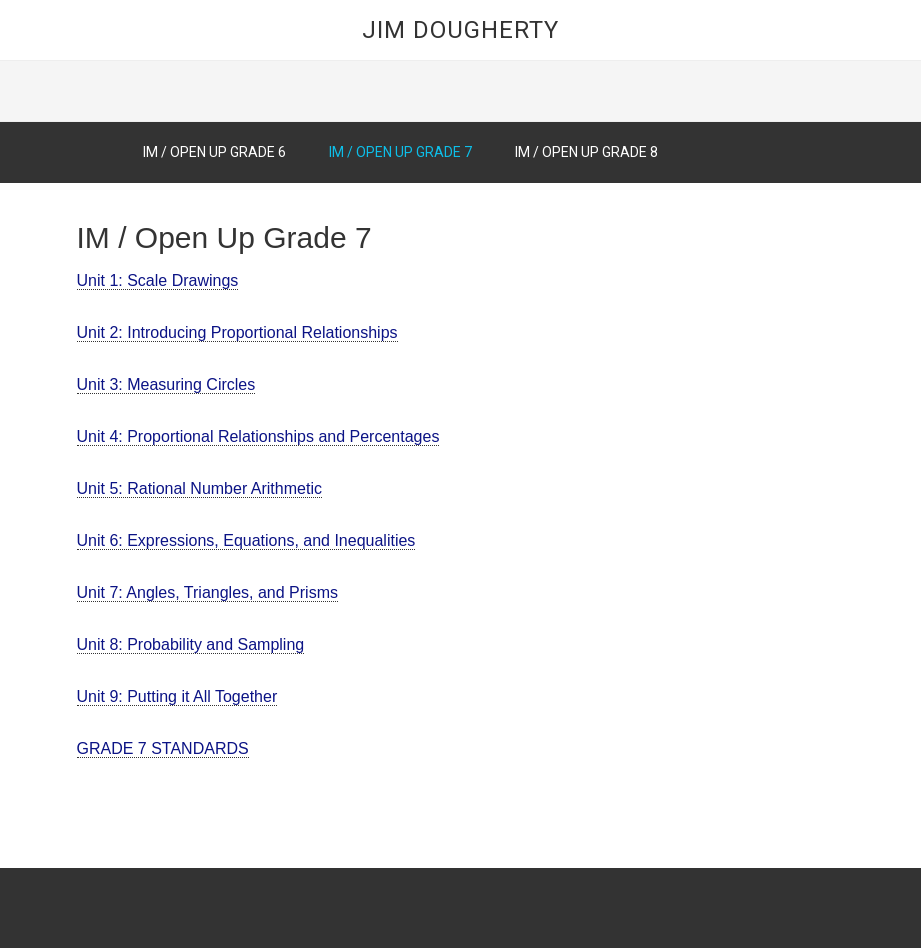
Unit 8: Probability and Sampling (191, 644)
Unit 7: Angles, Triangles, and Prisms (207, 592)
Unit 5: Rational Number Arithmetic (199, 488)
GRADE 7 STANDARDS (163, 748)
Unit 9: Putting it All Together (177, 696)
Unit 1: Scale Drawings (158, 280)
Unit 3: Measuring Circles (166, 384)
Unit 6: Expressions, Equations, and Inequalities (246, 540)
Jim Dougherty (460, 30)
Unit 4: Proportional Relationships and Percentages (258, 436)
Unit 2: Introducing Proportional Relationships (237, 332)
